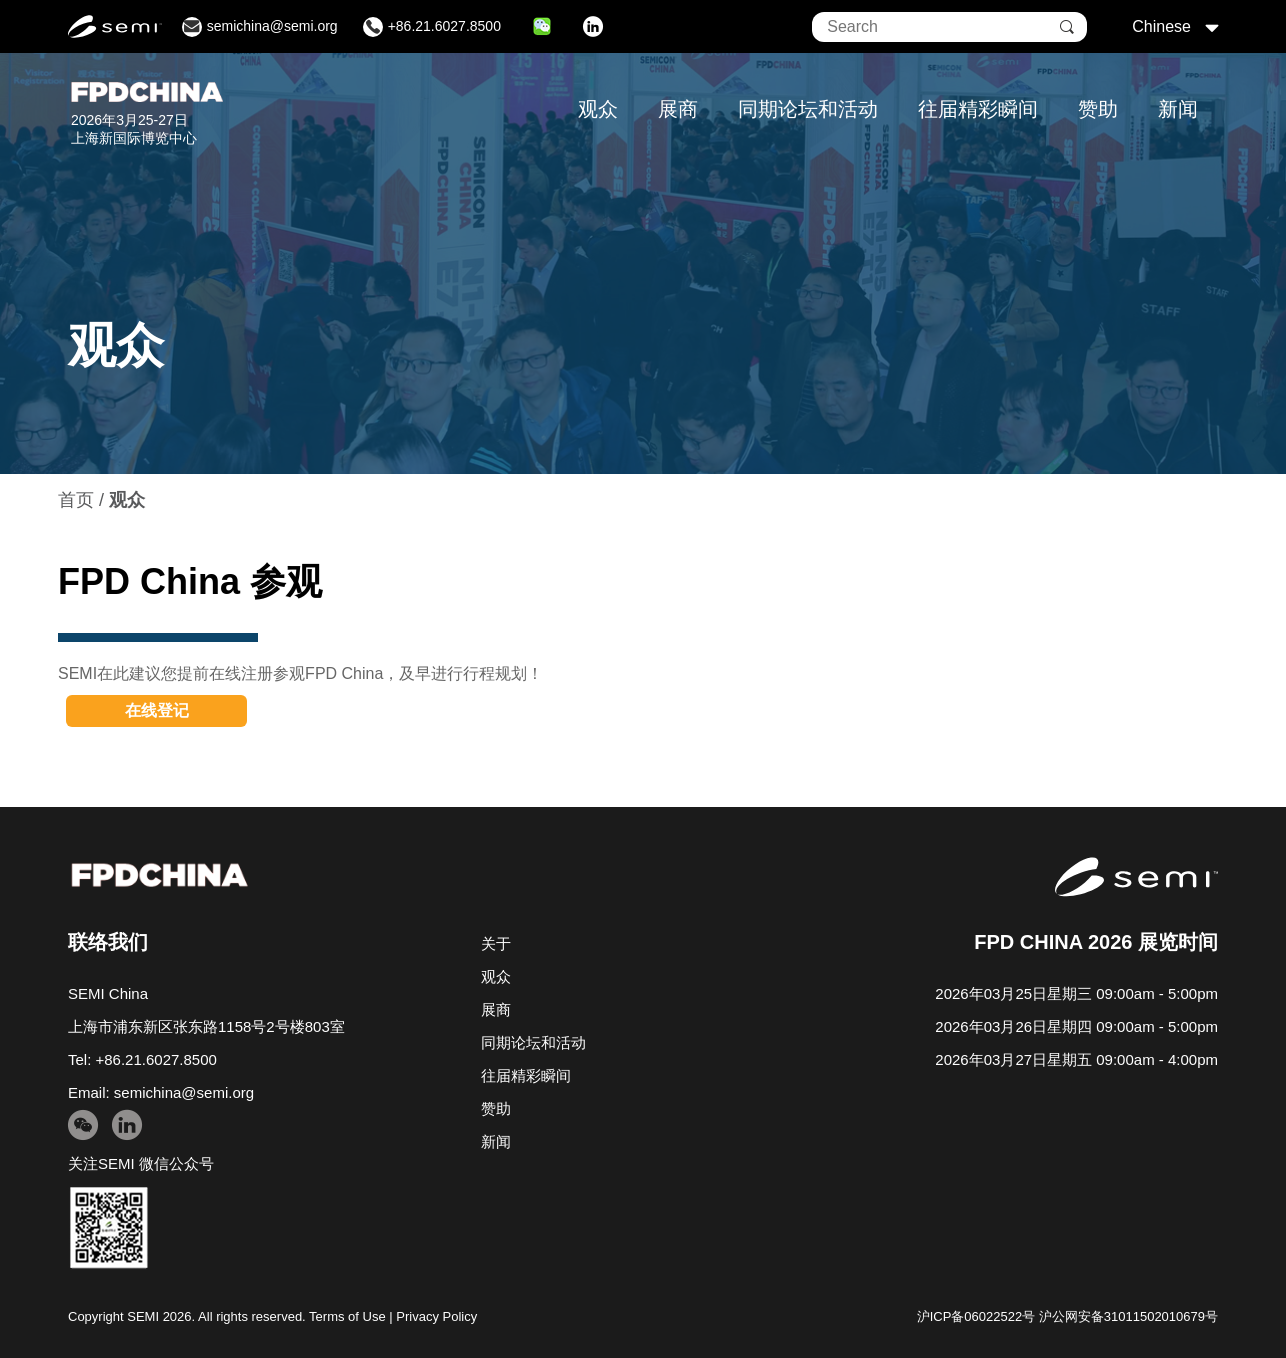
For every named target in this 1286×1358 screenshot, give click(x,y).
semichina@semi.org (184, 1092)
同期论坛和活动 (808, 109)
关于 (496, 943)
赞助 (1098, 109)
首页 (76, 500)
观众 (598, 109)
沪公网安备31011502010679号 (1128, 1316)
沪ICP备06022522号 (976, 1316)
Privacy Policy (436, 1316)
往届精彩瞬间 (978, 109)
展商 (678, 109)
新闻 (1178, 109)
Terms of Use (347, 1316)
